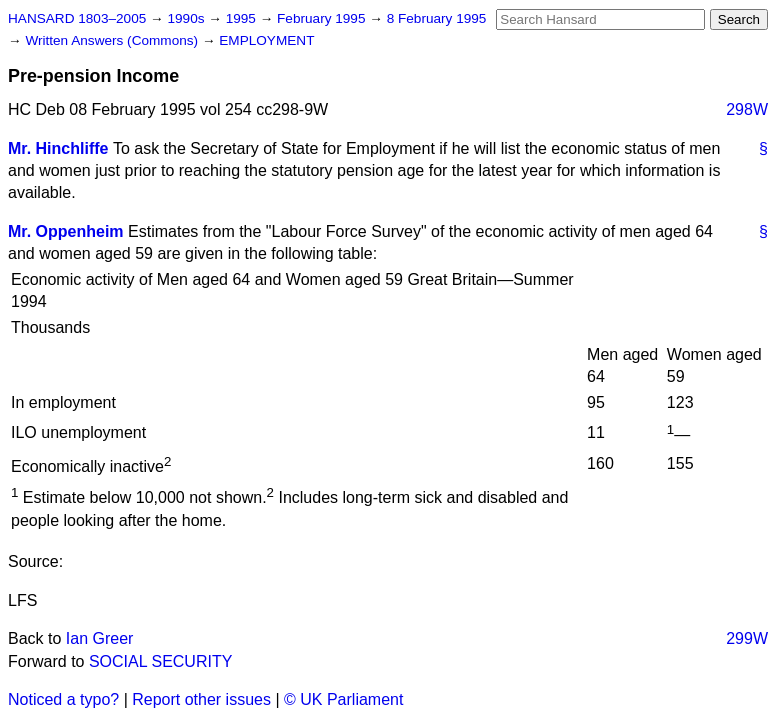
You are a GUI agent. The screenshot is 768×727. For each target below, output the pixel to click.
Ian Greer (100, 638)
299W (747, 638)
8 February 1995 (437, 18)
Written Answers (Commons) (113, 40)
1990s (187, 18)
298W (747, 109)
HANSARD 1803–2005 (77, 18)
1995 (243, 18)
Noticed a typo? (63, 699)
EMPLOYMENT (266, 40)
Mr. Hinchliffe (58, 148)
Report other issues (201, 699)
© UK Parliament (343, 699)
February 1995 (323, 18)
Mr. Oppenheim (66, 231)
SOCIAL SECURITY (160, 661)
